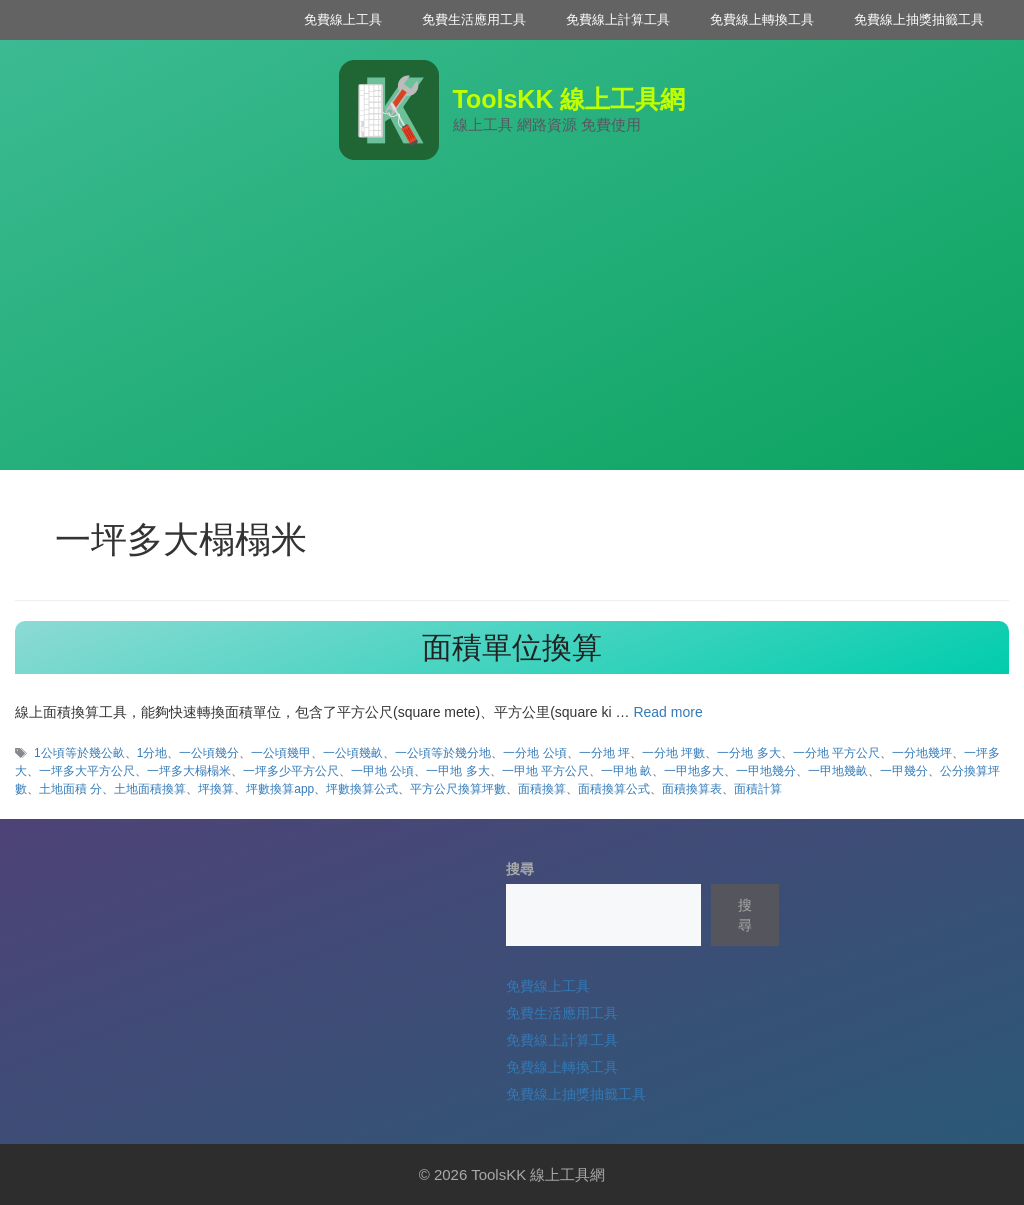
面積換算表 (692, 789)
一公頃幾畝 (353, 753)
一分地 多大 (748, 753)
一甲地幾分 (766, 771)
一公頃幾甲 (281, 753)
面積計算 (758, 789)
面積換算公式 (614, 789)
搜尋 (520, 869)
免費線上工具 (343, 19)
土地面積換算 (150, 789)
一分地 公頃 (534, 753)
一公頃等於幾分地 (443, 753)
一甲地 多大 (457, 771)
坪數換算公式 (362, 789)
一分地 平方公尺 (836, 753)
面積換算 (542, 789)
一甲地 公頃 (382, 771)
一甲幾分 (904, 771)
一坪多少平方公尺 (291, 771)
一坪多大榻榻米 (189, 771)
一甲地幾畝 (838, 771)
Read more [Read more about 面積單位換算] (667, 712)
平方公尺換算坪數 (458, 789)
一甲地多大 (694, 771)
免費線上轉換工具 (762, 19)
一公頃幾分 (209, 753)
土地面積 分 (70, 789)
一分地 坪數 (673, 753)
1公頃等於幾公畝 (79, 753)
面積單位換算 (512, 647)
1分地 (152, 753)
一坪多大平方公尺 (87, 771)
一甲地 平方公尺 (545, 771)
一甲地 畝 (626, 771)
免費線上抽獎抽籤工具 (919, 19)
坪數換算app (280, 789)
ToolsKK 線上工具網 (569, 99)
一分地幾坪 (922, 753)
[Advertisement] (512, 330)
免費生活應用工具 (474, 19)
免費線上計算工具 (618, 19)
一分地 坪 (604, 753)
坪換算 (216, 789)
